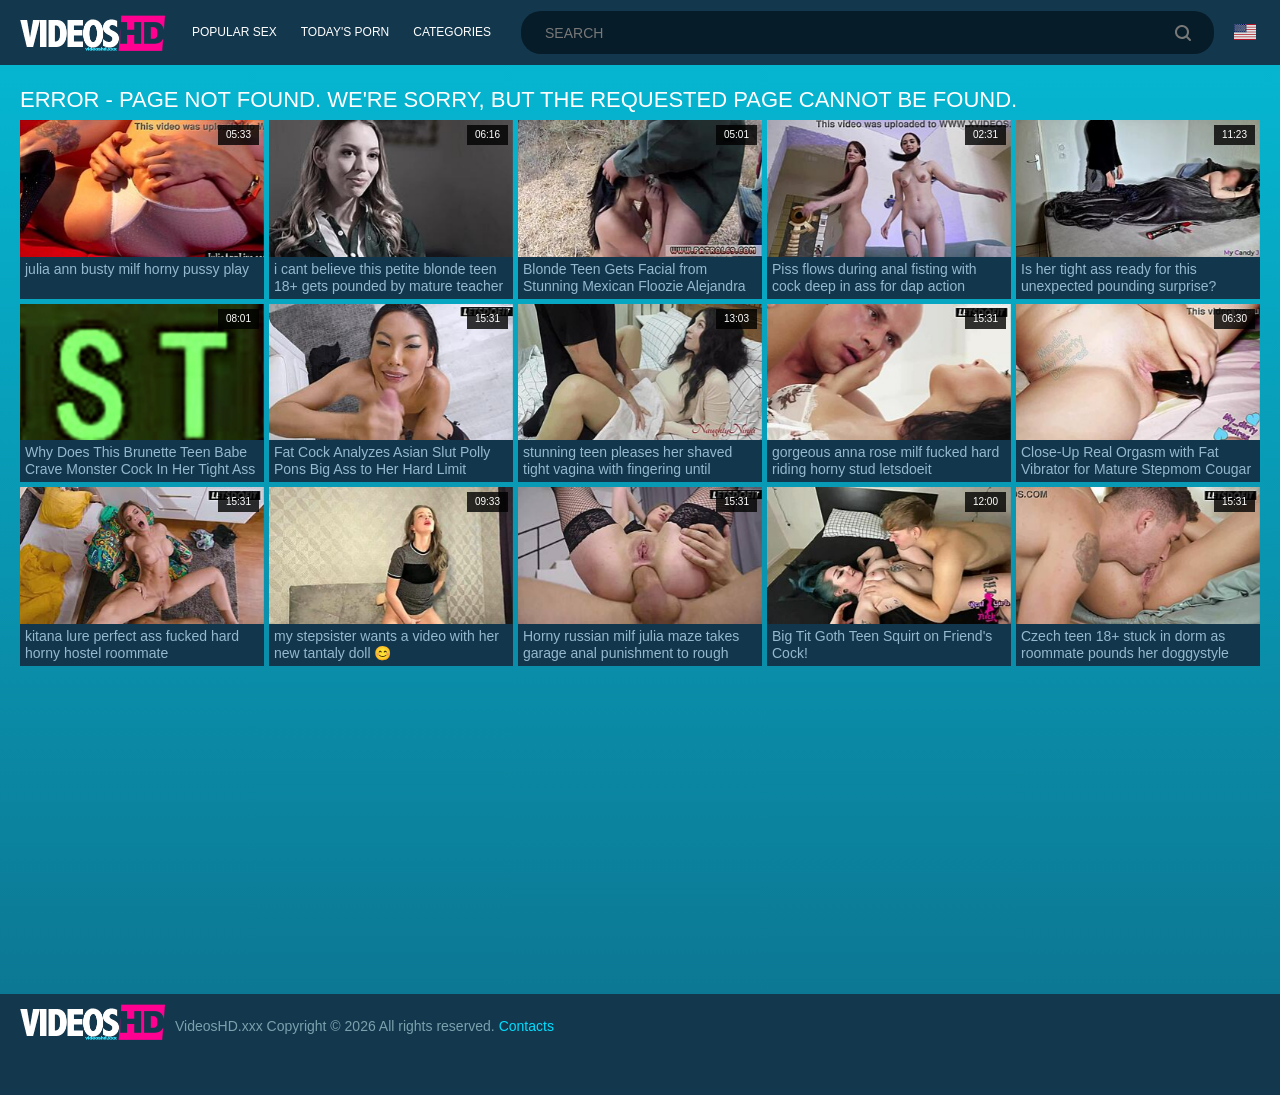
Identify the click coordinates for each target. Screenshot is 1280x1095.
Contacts (526, 1026)
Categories (452, 32)
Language (1245, 32)
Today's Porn (345, 32)
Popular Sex (234, 32)
